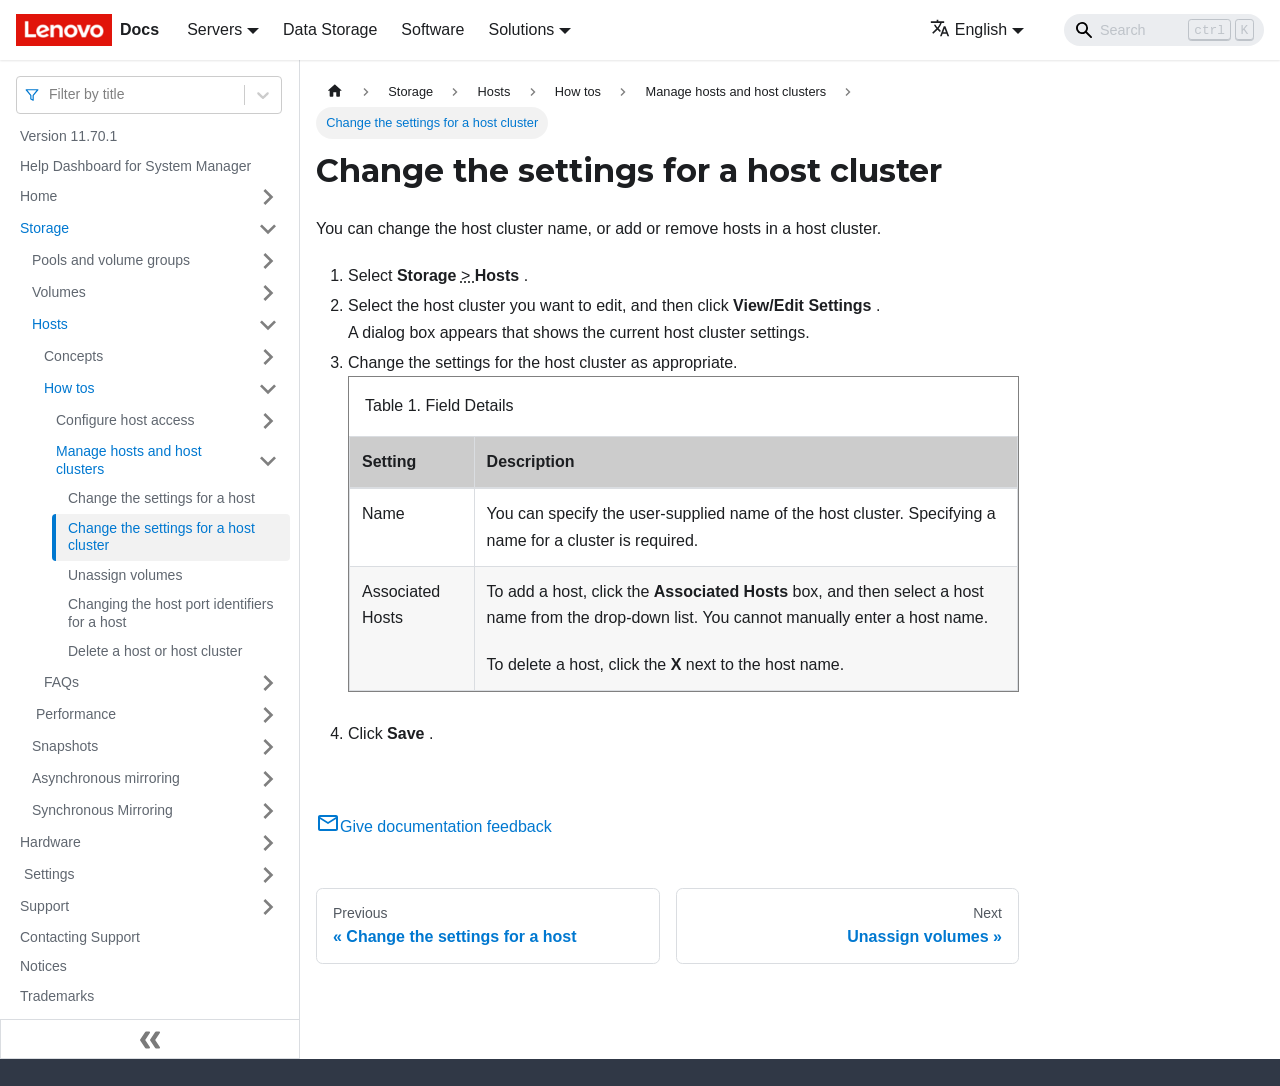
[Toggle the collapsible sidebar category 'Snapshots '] (268, 747)
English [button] (968, 29)
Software (432, 29)
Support (44, 906)
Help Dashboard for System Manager (135, 166)
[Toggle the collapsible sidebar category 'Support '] (268, 907)
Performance (74, 714)
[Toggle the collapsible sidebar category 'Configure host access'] (268, 421)
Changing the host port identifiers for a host (170, 613)
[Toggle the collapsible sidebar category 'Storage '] (268, 229)
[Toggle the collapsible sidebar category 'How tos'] (268, 389)
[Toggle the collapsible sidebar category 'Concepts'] (268, 357)
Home (38, 196)
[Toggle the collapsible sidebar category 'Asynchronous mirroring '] (268, 779)
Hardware (50, 842)
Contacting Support (80, 937)
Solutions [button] (521, 29)
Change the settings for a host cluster (161, 537)
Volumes (59, 292)
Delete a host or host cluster (155, 651)
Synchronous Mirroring (102, 810)
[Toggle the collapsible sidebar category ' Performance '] (268, 715)
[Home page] (335, 91)
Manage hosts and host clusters (129, 460)
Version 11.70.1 (68, 136)
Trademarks (57, 996)
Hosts (50, 324)
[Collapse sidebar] (150, 1039)
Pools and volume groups (111, 260)
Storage (44, 228)
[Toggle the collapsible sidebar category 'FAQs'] (268, 683)
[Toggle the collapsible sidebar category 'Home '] (268, 197)
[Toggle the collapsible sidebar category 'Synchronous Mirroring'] (268, 811)
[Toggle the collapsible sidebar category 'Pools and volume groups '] (268, 261)
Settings (47, 874)
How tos (69, 388)
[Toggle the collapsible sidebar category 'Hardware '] (268, 843)
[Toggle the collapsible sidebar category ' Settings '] (268, 875)
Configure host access (125, 420)
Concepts (73, 356)
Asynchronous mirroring (106, 778)
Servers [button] (214, 29)
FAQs (61, 682)
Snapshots (65, 746)
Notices (43, 966)
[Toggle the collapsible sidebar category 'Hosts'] (268, 325)
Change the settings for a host (161, 498)
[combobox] (51, 94)
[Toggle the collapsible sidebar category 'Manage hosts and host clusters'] (268, 460)
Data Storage (330, 29)
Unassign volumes (125, 575)
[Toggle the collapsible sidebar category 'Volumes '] (268, 293)
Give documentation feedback (434, 826)
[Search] (1164, 30)
